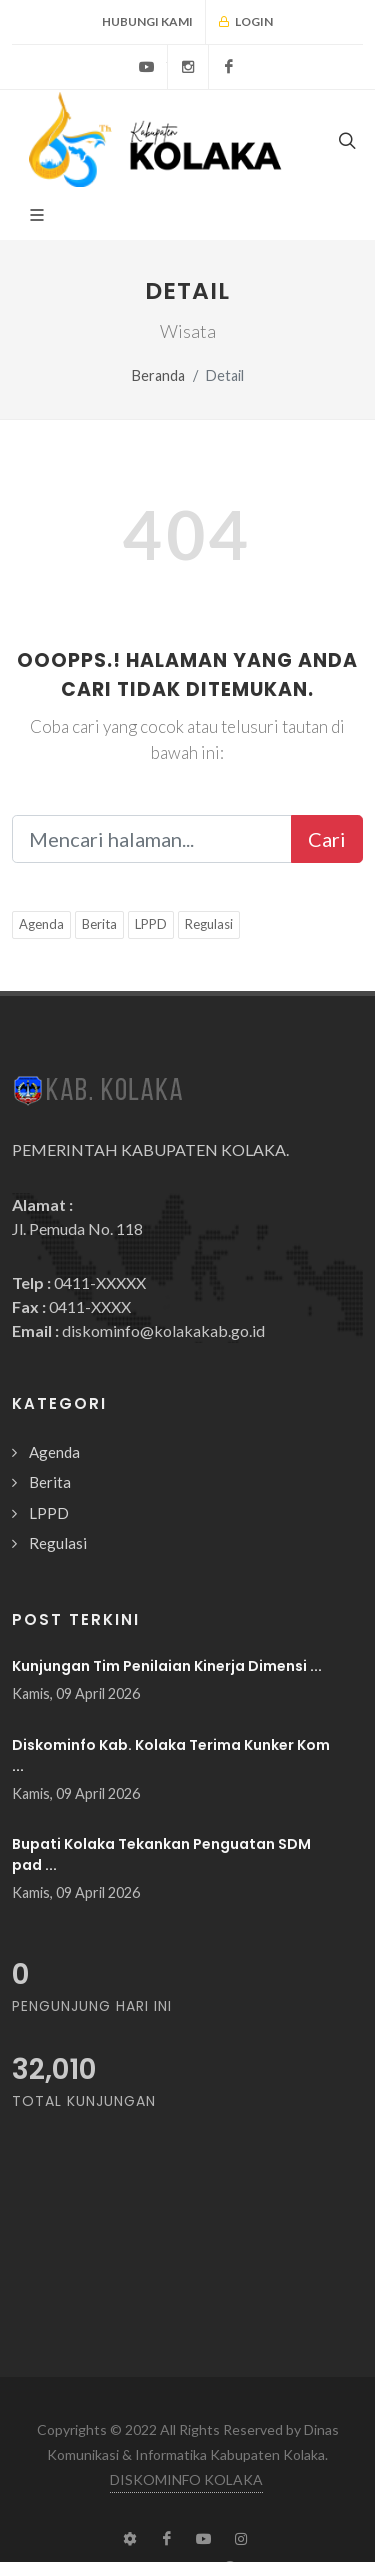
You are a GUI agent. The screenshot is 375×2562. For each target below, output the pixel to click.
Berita (99, 924)
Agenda (41, 924)
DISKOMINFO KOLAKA (186, 2479)
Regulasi (209, 924)
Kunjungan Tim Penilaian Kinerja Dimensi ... (167, 1666)
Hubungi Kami (147, 21)
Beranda (158, 375)
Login (245, 22)
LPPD (151, 924)
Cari (327, 839)
